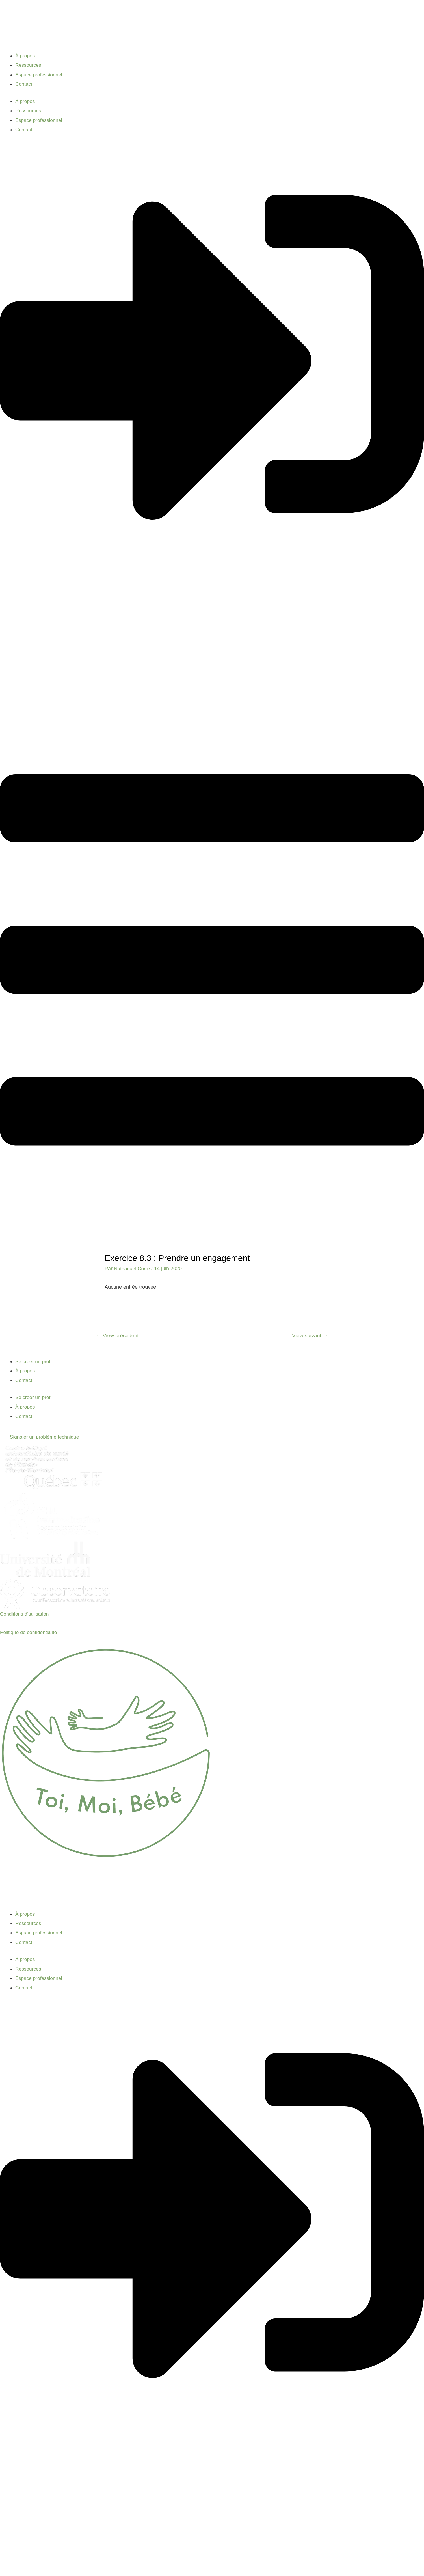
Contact (24, 84)
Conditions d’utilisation (25, 1614)
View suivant (309, 1336)
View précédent (118, 1336)
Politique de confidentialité (29, 1632)
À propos (25, 56)
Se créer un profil (34, 1361)
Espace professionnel (39, 74)
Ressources (28, 65)
